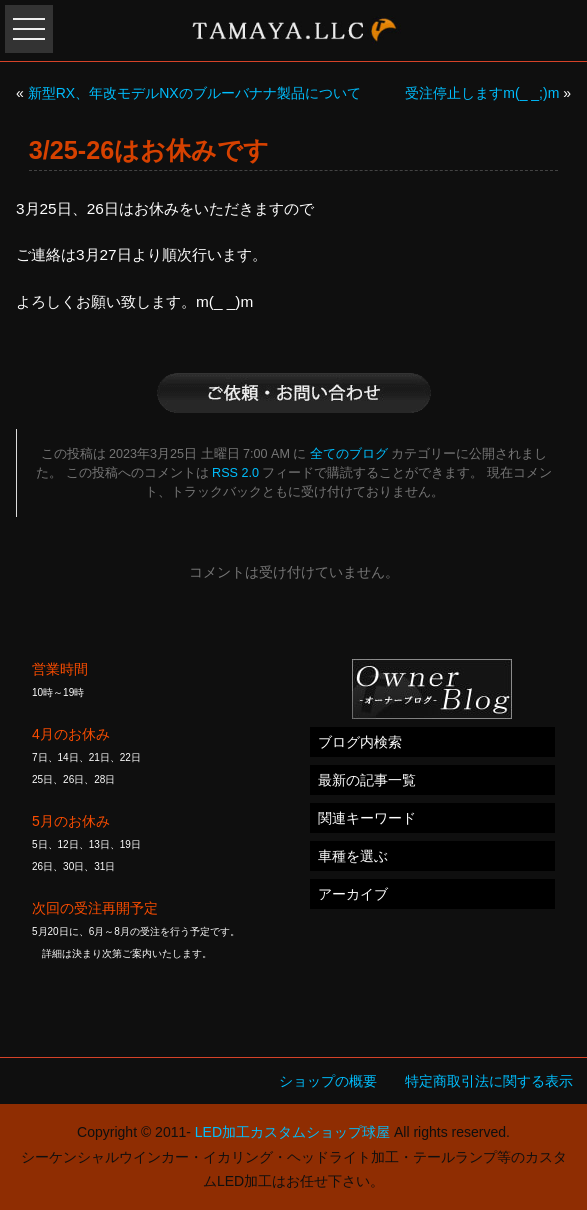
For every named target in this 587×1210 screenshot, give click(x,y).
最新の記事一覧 (367, 780)
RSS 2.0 (235, 473)
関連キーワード (367, 818)
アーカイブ (353, 894)
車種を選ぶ (353, 856)
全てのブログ (349, 454)
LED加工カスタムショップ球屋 (292, 1132)
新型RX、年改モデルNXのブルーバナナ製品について (194, 93)
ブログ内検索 (360, 742)
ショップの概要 (328, 1081)
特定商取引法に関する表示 (489, 1081)
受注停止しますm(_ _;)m (482, 93)
